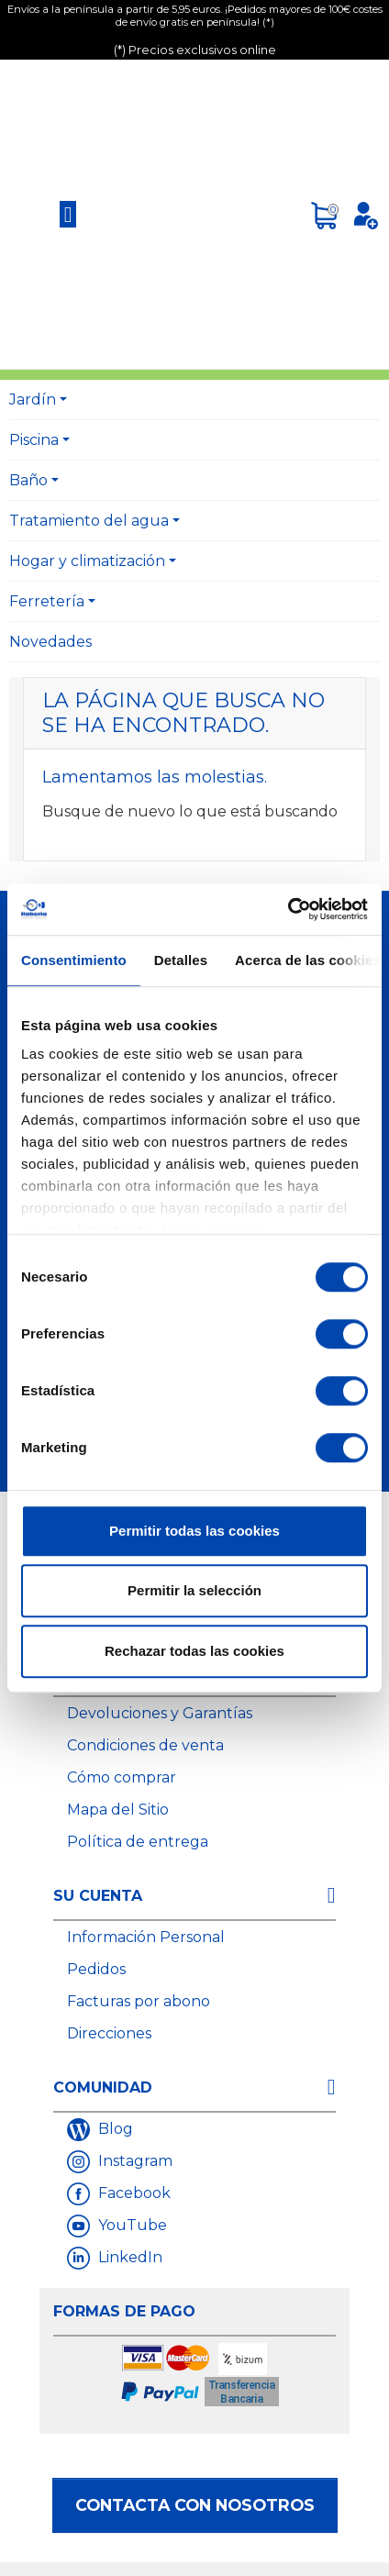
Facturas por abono (138, 2001)
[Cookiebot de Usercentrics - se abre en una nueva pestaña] (287, 909)
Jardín (32, 399)
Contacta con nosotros (195, 2505)
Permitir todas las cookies (194, 1530)
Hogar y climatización (87, 561)
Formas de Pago (124, 2311)
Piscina (34, 440)
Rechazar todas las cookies (194, 1651)
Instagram (133, 2161)
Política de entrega (137, 1841)
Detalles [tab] (180, 960)
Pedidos (96, 1969)
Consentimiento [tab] (74, 960)
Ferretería (46, 601)
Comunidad (102, 2087)
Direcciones (109, 2033)
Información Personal (146, 1937)
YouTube (130, 2225)
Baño (28, 480)
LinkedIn (128, 2257)
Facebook (132, 2193)
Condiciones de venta (145, 1745)
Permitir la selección (194, 1590)
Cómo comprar (121, 1777)
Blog (113, 2128)
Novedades (50, 641)
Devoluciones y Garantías (159, 1713)
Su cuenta (97, 1895)
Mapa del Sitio (118, 1809)
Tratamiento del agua (89, 520)
